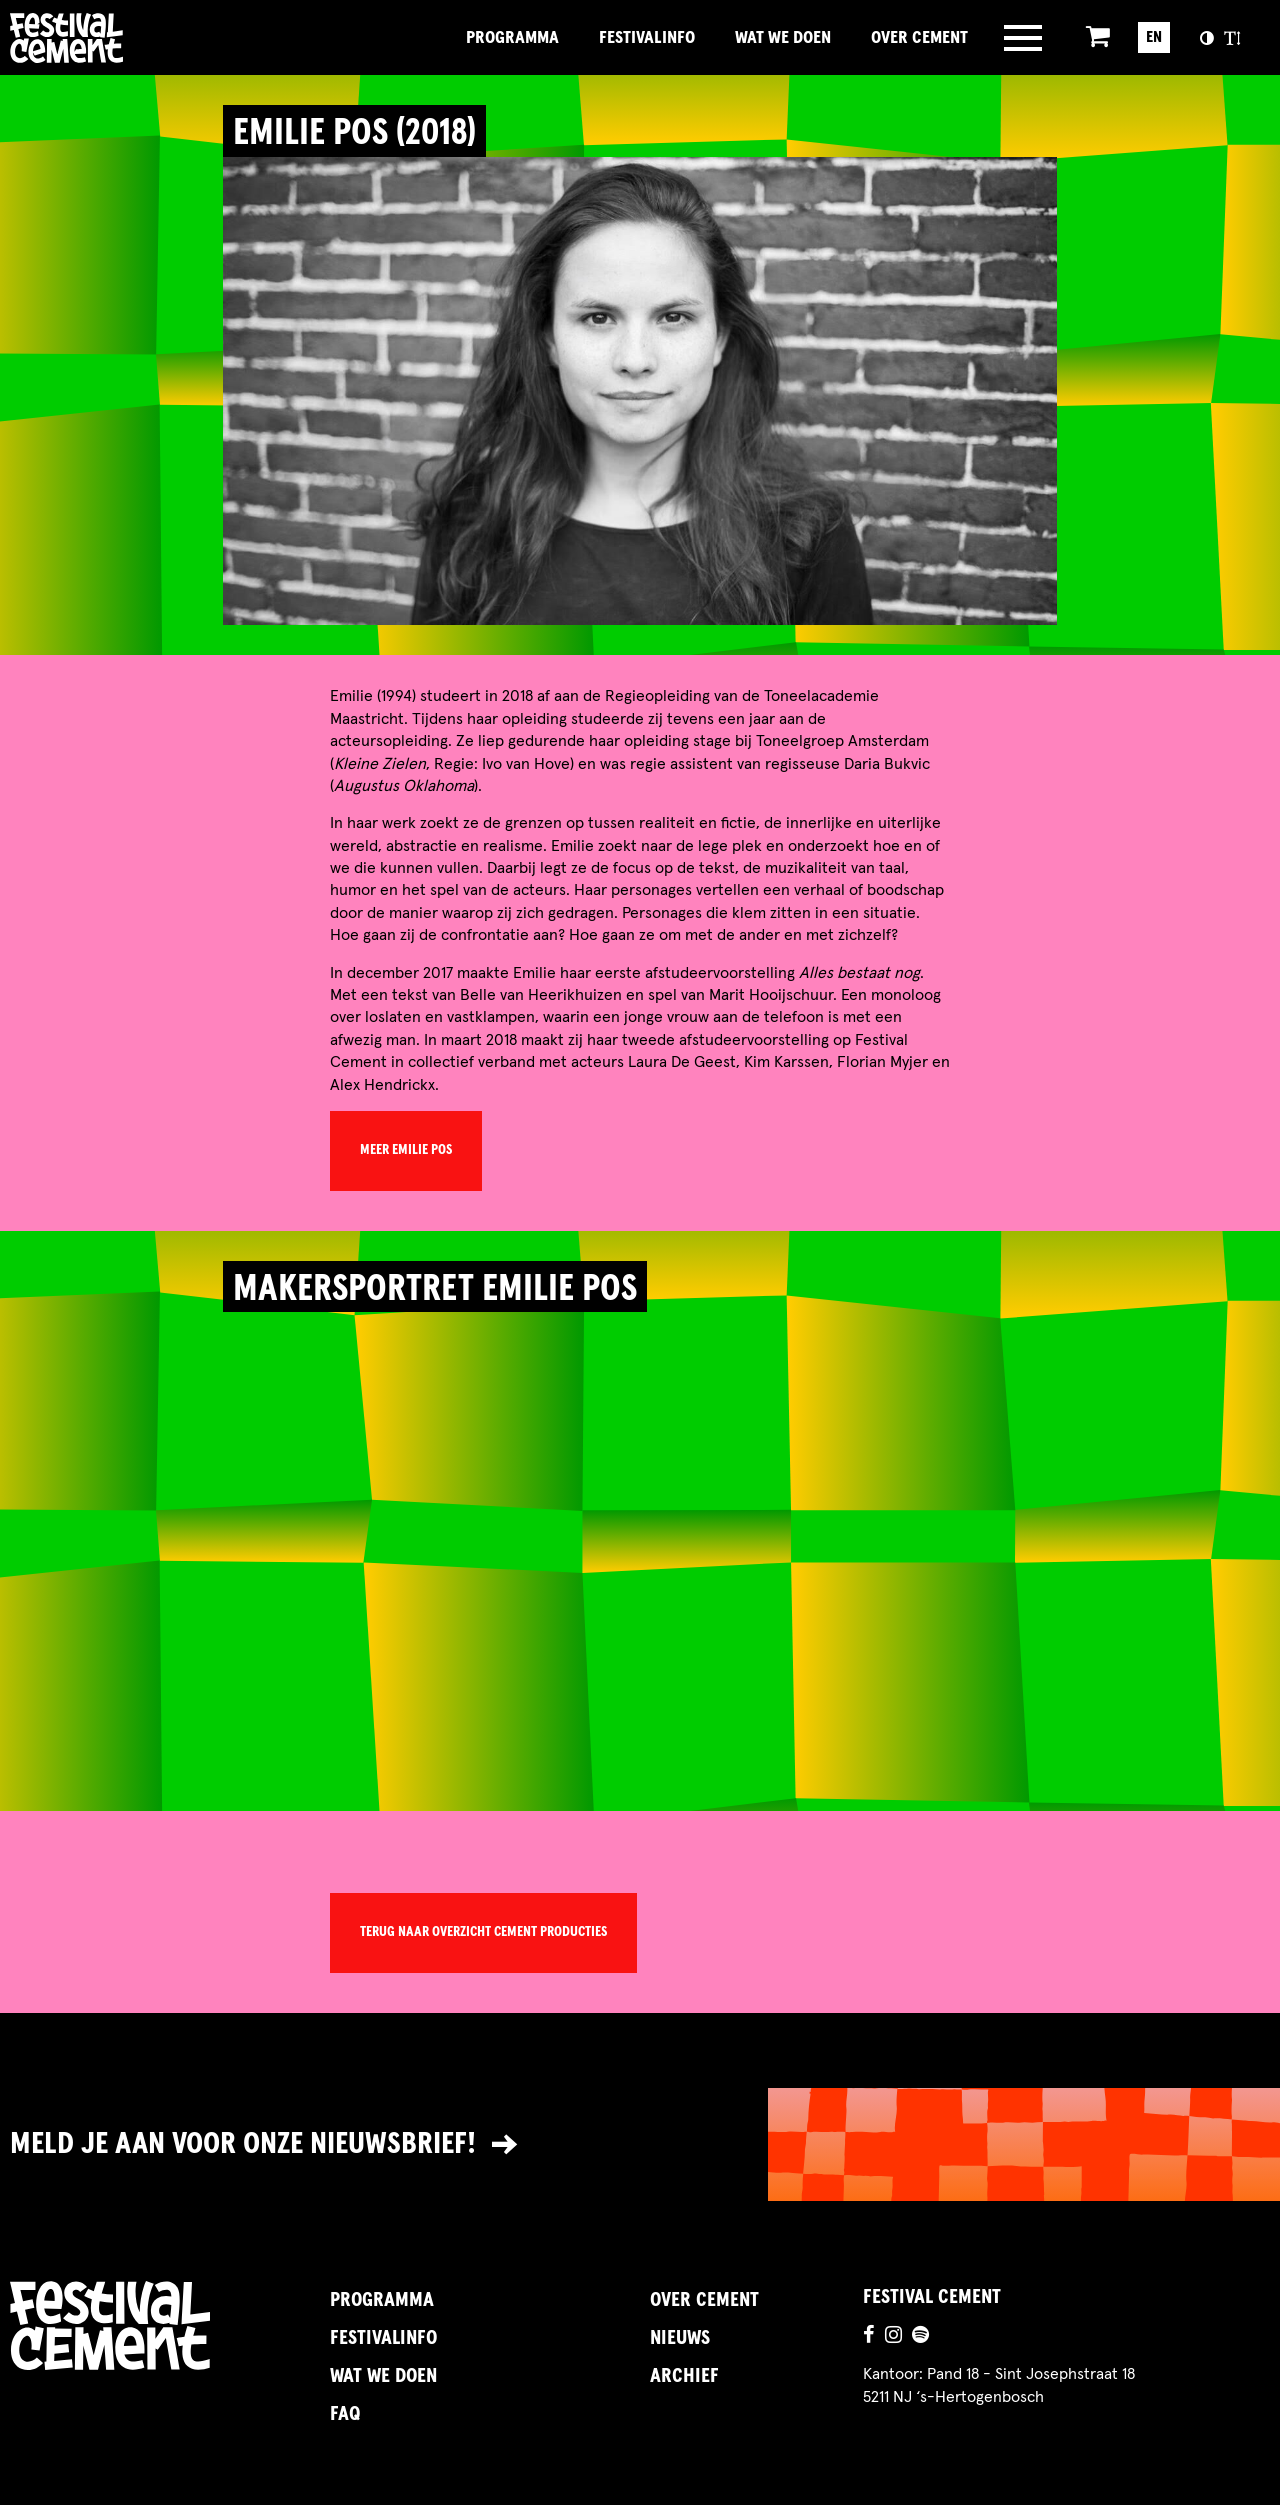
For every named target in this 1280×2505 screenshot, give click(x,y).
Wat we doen (783, 38)
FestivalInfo (647, 38)
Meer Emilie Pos (406, 1150)
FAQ (345, 2414)
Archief (684, 2376)
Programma (512, 38)
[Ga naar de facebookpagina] (869, 2337)
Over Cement (919, 38)
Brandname (135, 38)
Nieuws (680, 2338)
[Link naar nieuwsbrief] (640, 2144)
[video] (639, 1546)
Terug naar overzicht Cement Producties (483, 1932)
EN (1154, 37)
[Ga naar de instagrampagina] (893, 2337)
